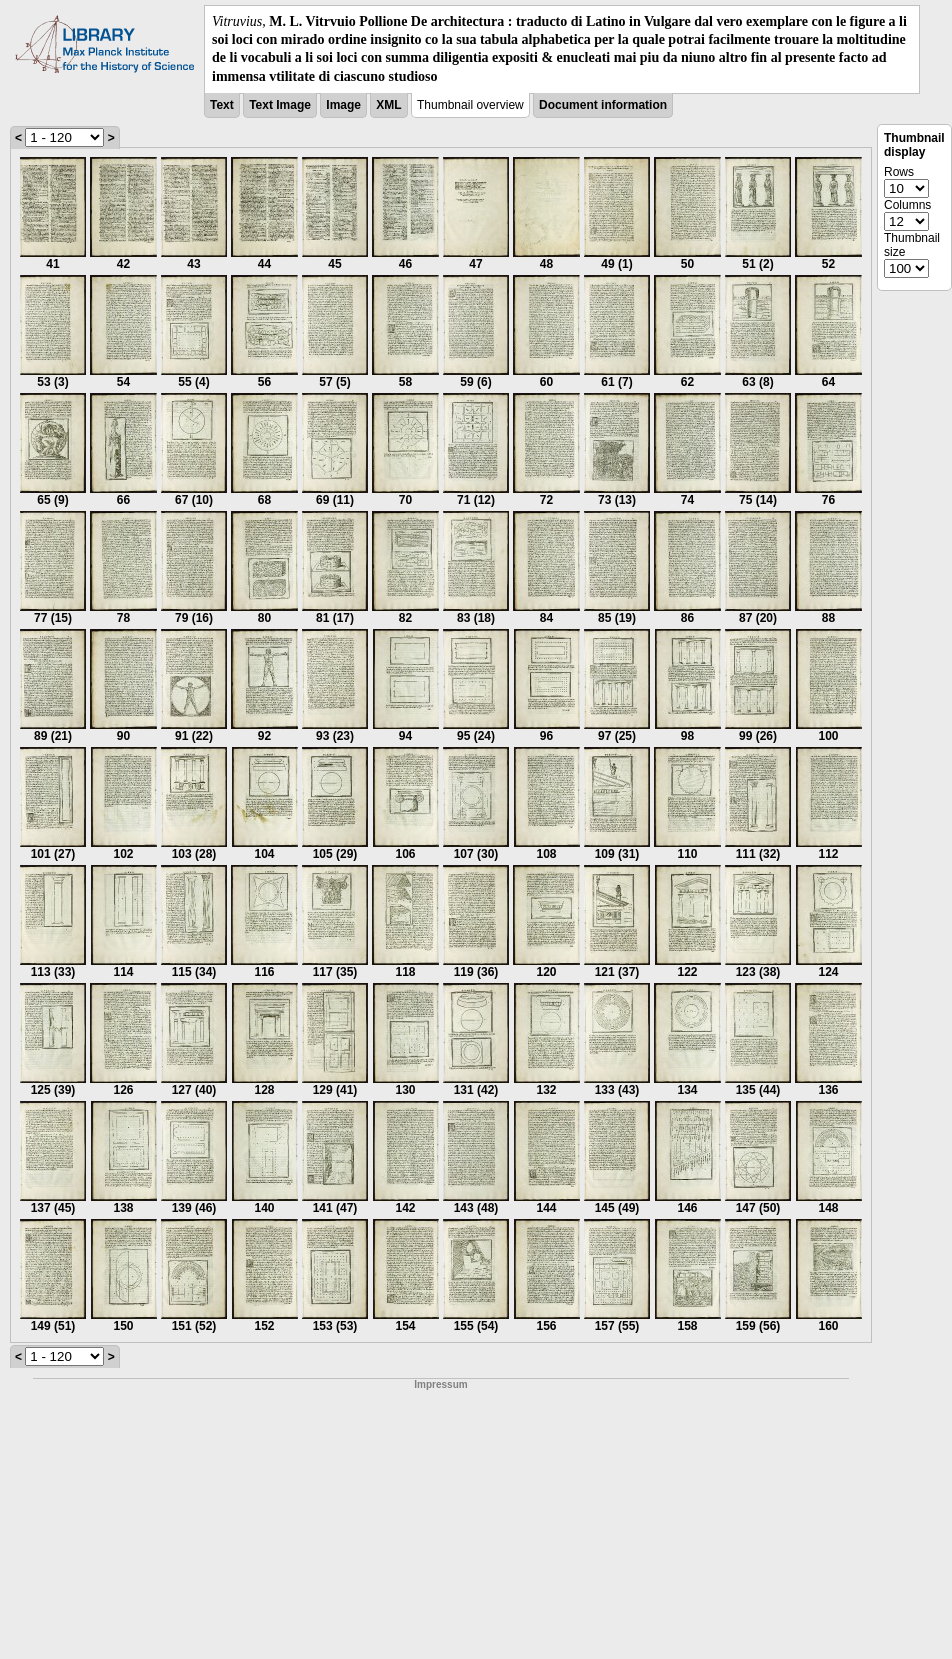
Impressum (440, 1384)
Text (222, 105)
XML (388, 105)
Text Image (280, 105)
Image (343, 105)
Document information (603, 105)
